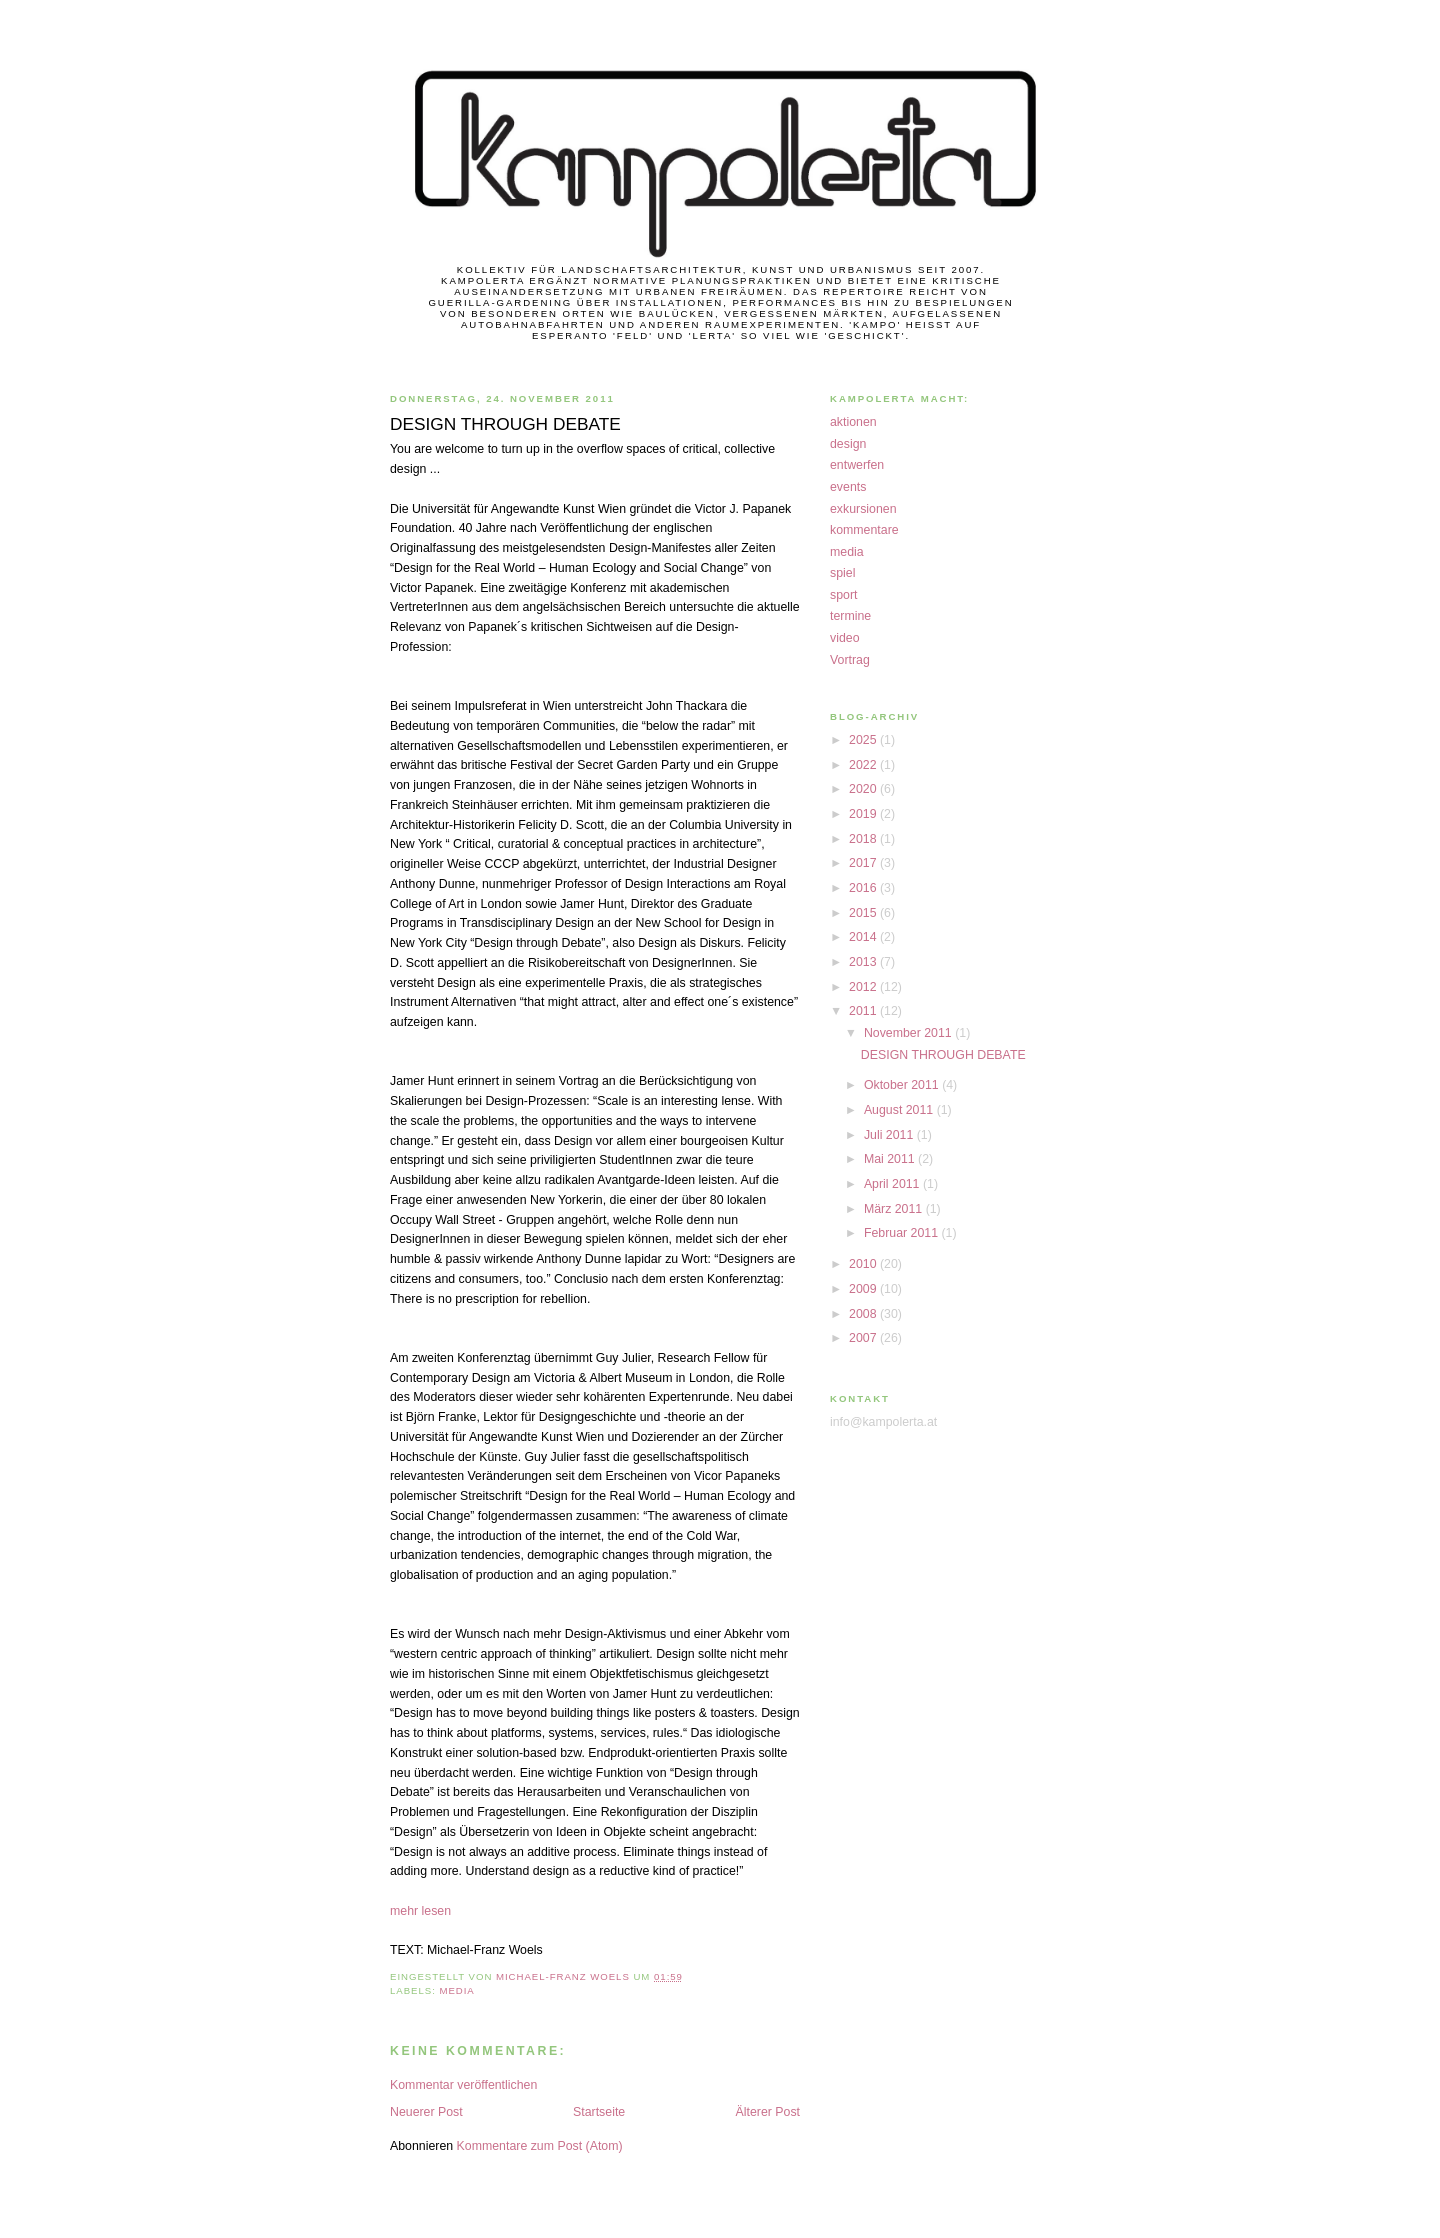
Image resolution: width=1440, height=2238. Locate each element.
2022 (864, 765)
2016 (864, 888)
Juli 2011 (890, 1135)
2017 (864, 863)
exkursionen (863, 509)
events (848, 487)
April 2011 (893, 1184)
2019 (864, 814)
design (848, 444)
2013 (864, 962)
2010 (864, 1264)
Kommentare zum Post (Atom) (540, 2146)
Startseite (599, 2112)
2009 (864, 1289)
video (845, 638)
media (456, 1990)
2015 (864, 913)
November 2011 (909, 1033)
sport (843, 595)
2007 (864, 1338)
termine (850, 616)
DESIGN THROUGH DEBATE (943, 1055)
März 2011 (895, 1209)
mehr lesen (420, 1911)
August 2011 (900, 1110)
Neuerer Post (426, 2112)
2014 (864, 937)
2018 (864, 839)
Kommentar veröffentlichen (463, 2085)
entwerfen (857, 465)
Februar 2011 (903, 1233)
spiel (842, 573)
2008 (864, 1314)
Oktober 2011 (903, 1085)
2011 (864, 1011)
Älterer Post (768, 2112)
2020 (864, 789)
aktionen (853, 422)
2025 (864, 740)
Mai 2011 (891, 1159)
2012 (864, 987)
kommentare (864, 530)
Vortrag (850, 660)
